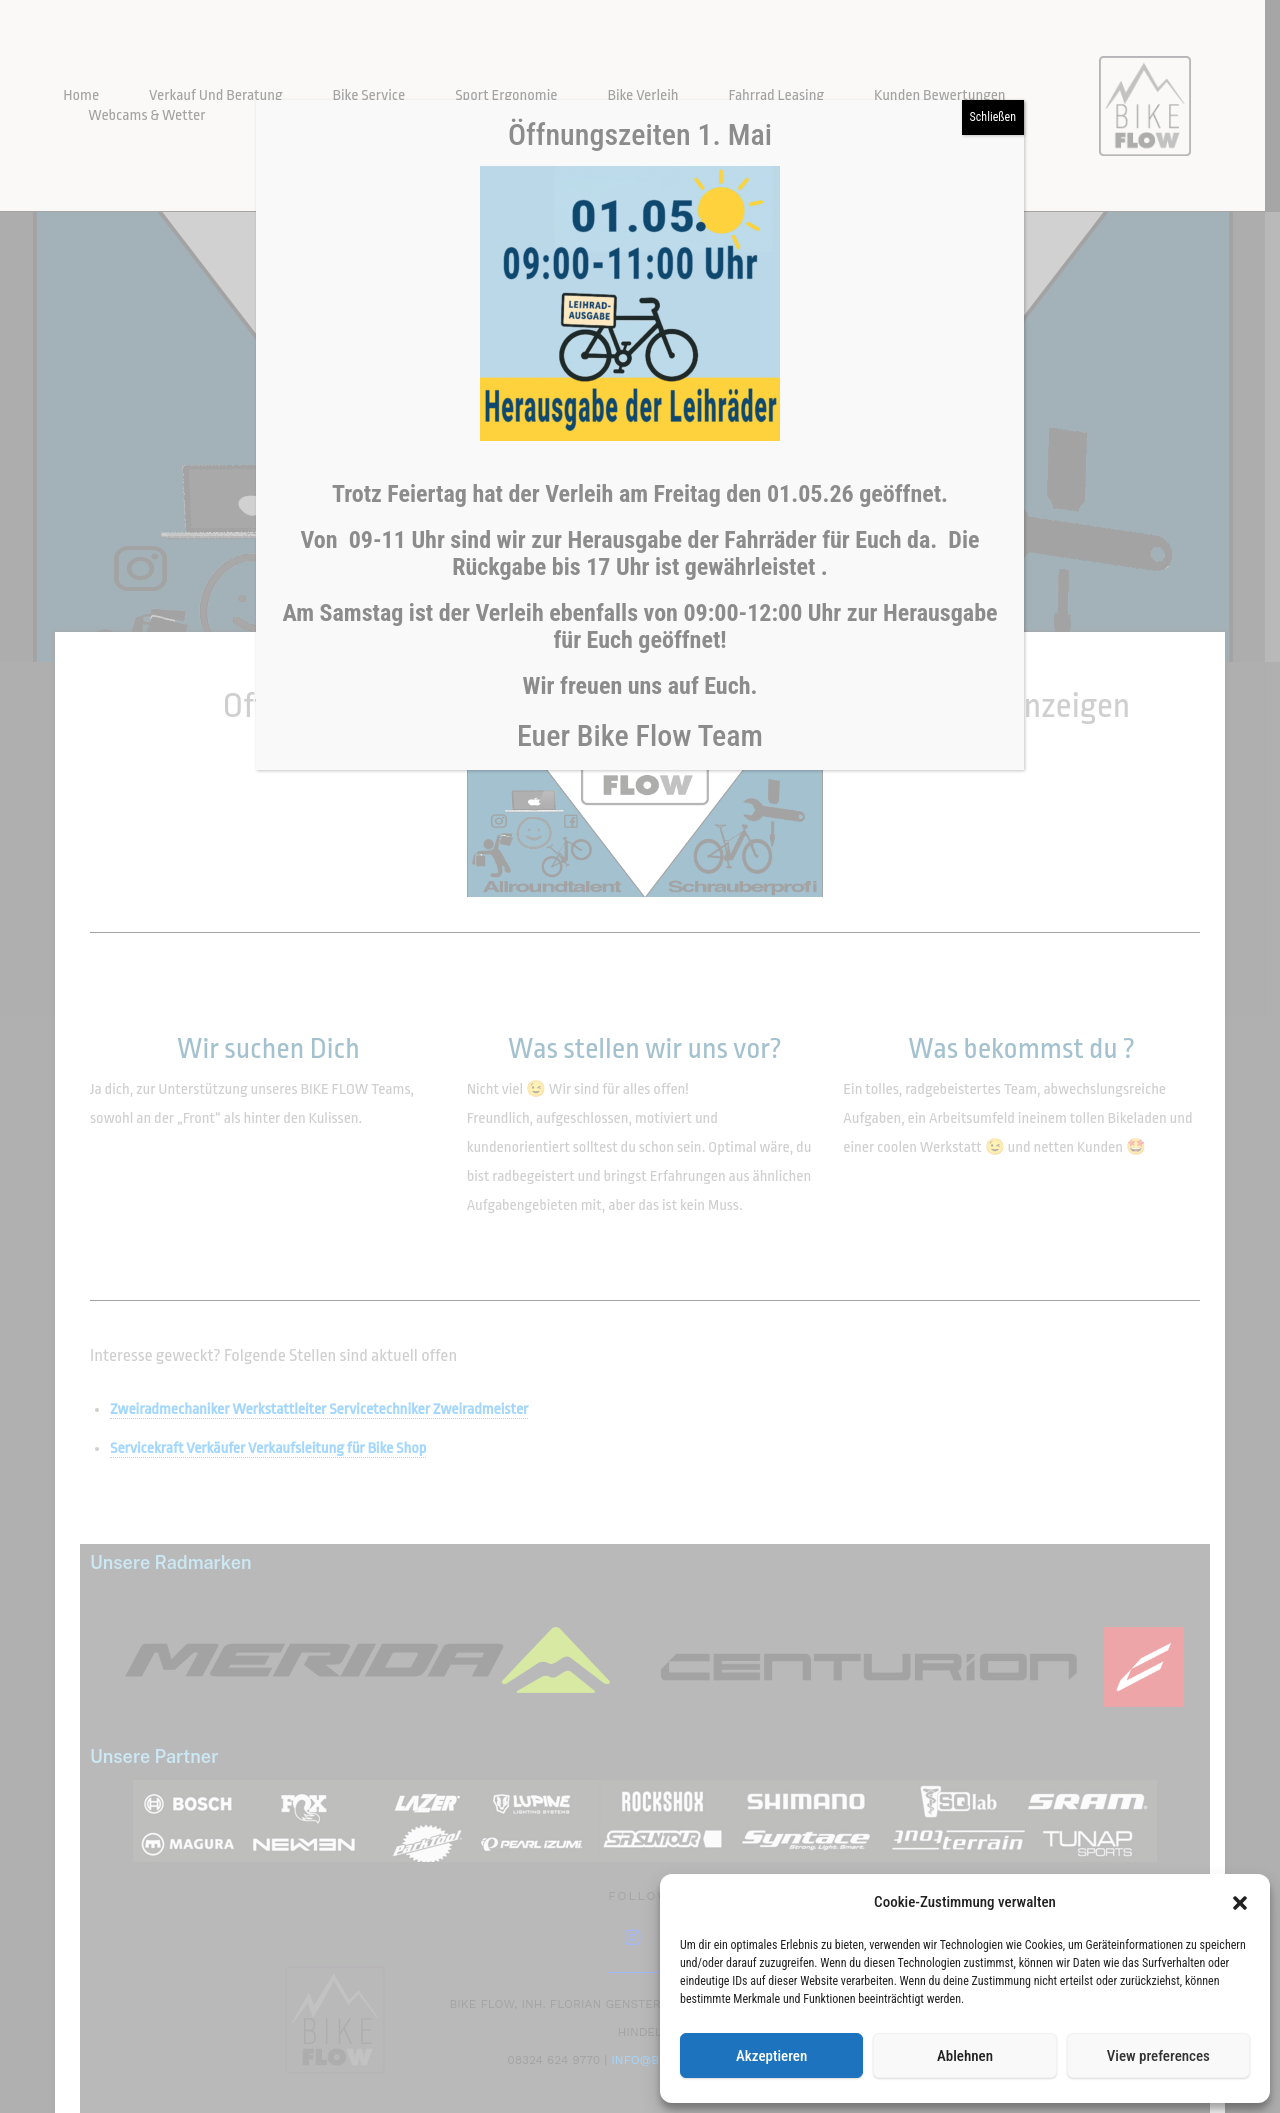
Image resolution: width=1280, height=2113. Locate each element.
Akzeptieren (771, 2056)
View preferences (1158, 2056)
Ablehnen (965, 2056)
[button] (1240, 1903)
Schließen (993, 117)
